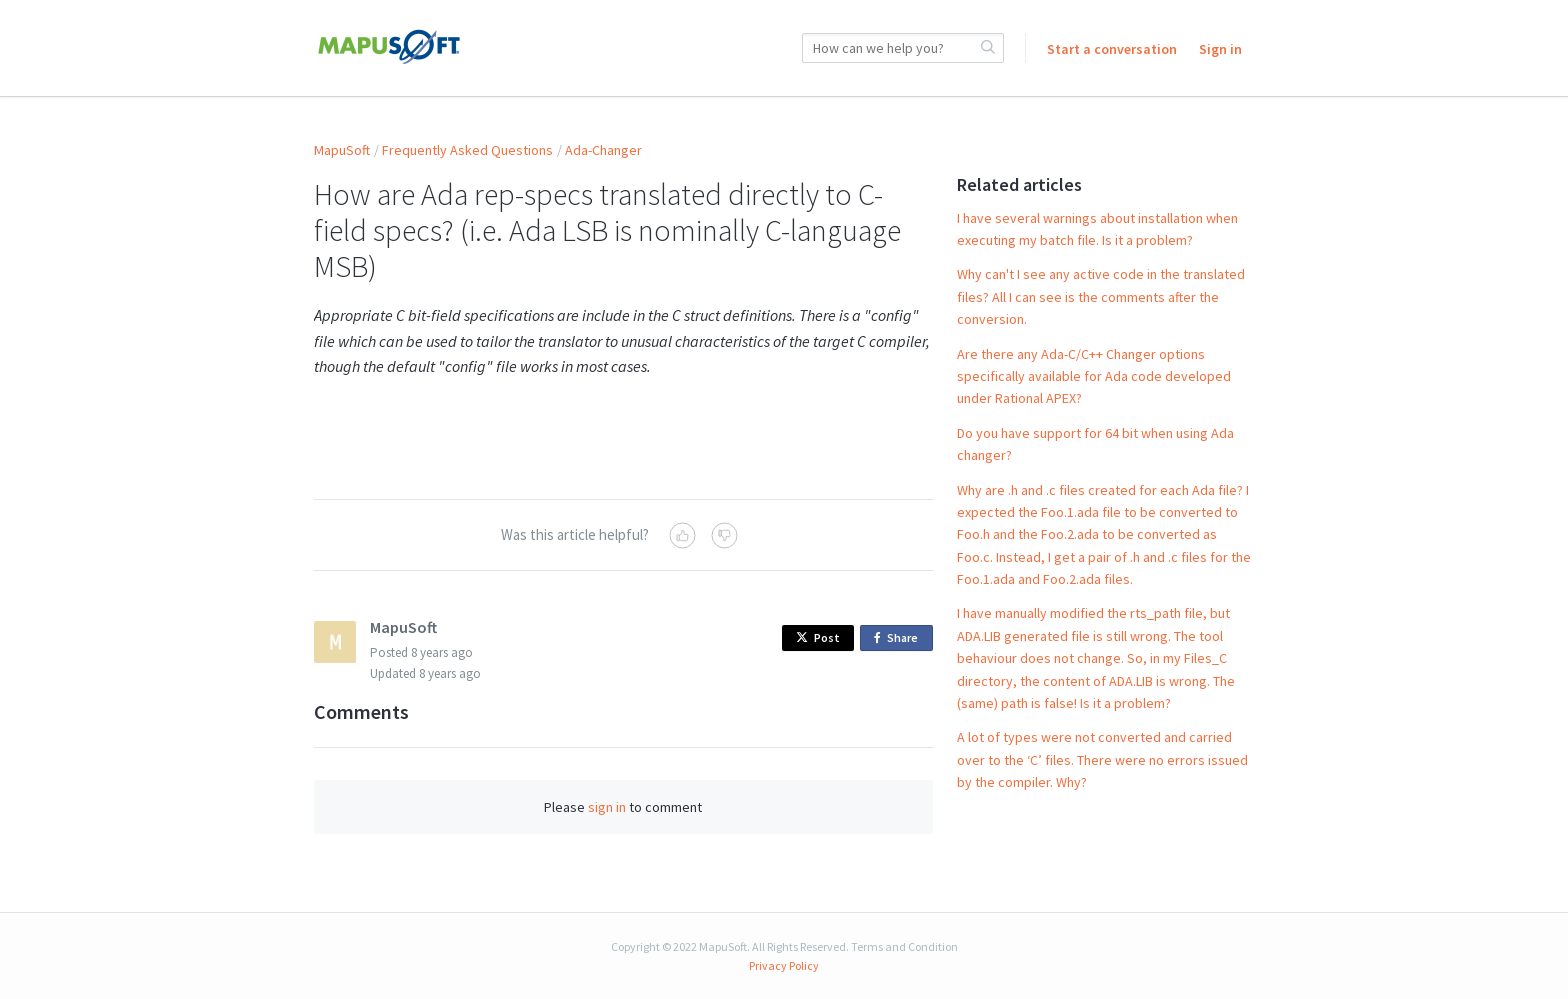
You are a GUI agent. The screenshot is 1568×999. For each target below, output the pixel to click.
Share (899, 638)
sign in (607, 807)
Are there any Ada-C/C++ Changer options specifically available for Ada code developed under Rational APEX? (1094, 376)
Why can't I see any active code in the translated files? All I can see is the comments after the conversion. (1101, 296)
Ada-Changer (603, 150)
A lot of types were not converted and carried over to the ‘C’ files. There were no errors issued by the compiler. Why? (1102, 759)
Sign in (1220, 49)
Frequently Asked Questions (467, 150)
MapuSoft (342, 150)
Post (818, 637)
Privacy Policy (784, 965)
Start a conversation (1112, 49)
